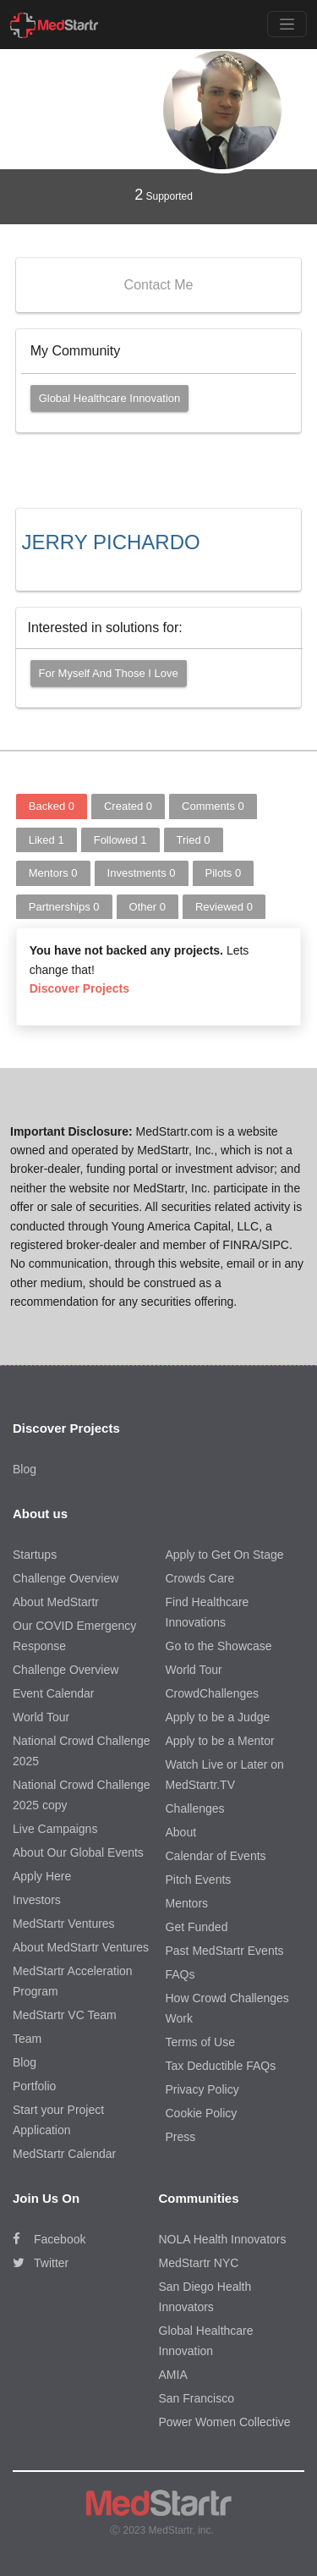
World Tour (41, 1717)
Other (147, 906)
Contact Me (159, 285)
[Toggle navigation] (287, 24)
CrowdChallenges (213, 1693)
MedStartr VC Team (65, 2015)
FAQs (180, 1974)
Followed (120, 840)
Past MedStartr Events (225, 1950)
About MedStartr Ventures (81, 1947)
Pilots (223, 873)
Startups (35, 1554)
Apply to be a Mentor (220, 1741)
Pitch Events (199, 1879)
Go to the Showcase (219, 1646)
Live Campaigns (55, 1829)
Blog (24, 1469)
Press (181, 2137)
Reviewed (224, 906)
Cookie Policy (202, 2113)
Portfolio (34, 2086)
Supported (163, 194)
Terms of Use (200, 2042)
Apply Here (42, 1876)
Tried (193, 840)
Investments (141, 873)
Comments (213, 806)
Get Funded (197, 1927)
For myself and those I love (108, 673)
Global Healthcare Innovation (110, 398)
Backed (51, 806)
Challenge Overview (65, 1578)
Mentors (53, 873)
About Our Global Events (78, 1852)
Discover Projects (79, 988)
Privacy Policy (202, 2089)
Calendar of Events (216, 1856)
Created (128, 806)
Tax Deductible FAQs (221, 2065)
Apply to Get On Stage (225, 1554)
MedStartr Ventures (64, 1923)
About (181, 1832)
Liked (46, 840)
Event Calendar (54, 1693)
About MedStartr (56, 1602)
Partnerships (64, 906)
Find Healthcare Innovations (207, 1612)
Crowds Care (200, 1578)
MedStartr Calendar (64, 2153)
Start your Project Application (58, 2120)
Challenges (195, 1808)
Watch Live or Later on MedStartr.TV (225, 1775)
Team (27, 2038)
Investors (37, 1900)
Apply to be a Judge (218, 1717)
